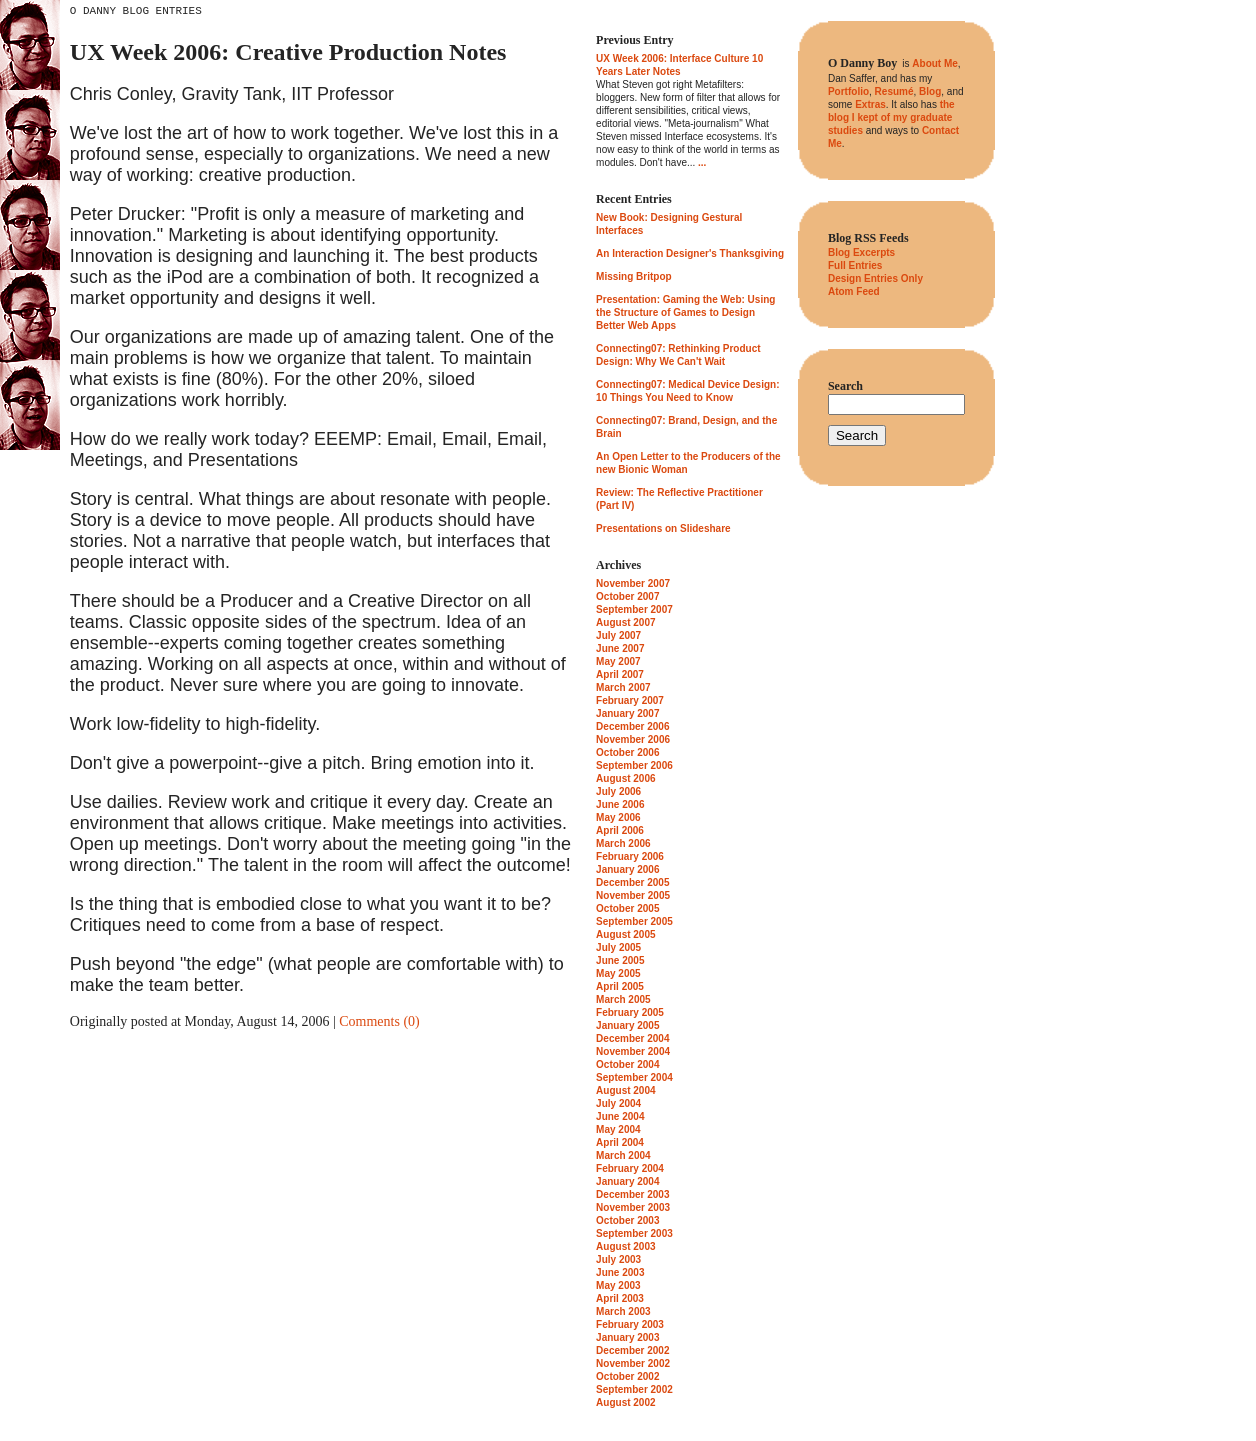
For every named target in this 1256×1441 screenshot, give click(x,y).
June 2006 (620, 804)
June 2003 (620, 1272)
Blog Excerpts (861, 252)
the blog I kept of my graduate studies (891, 117)
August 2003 (625, 1246)
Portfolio (848, 91)
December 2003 (632, 1194)
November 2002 (633, 1363)
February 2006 (630, 856)
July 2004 (618, 1103)
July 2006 (618, 791)
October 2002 (627, 1376)
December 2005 (632, 882)
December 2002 (632, 1350)
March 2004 (623, 1155)
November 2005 (633, 895)
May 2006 (618, 817)
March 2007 (623, 687)
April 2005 (620, 986)
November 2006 (633, 739)
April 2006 (620, 830)
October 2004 (627, 1064)
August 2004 (625, 1090)
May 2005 (618, 973)
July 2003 (618, 1259)
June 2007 (620, 648)
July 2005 (618, 947)
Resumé (894, 91)
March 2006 (623, 843)
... (702, 162)
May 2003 (618, 1285)
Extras (870, 104)
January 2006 (627, 869)
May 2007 (618, 661)
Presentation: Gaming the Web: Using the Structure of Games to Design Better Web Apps (685, 312)
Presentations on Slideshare (663, 528)
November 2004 (633, 1051)
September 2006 (634, 765)
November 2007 (633, 583)
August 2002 (625, 1402)
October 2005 (627, 908)
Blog (930, 91)
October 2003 (627, 1220)
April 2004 (620, 1142)
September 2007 (634, 609)
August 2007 (625, 622)
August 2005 (625, 934)
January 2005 (627, 1025)
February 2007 (630, 700)
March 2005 (623, 999)
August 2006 (625, 778)
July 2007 (618, 635)
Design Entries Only (875, 278)
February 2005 (630, 1012)
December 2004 (632, 1038)
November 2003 (633, 1207)
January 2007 (627, 713)
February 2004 (630, 1168)
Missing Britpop (634, 276)
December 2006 (632, 726)
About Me (935, 63)
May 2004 (618, 1129)
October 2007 (627, 596)
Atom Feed (854, 291)
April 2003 (620, 1298)
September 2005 (634, 921)
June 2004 (620, 1116)
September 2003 (634, 1233)
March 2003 (623, 1311)
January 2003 (627, 1337)
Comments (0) (379, 1021)
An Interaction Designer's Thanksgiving (690, 253)
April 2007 (620, 674)
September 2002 (634, 1389)
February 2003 (630, 1324)
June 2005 (620, 960)
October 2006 (627, 752)
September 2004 (634, 1077)
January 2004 (627, 1181)
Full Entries (855, 265)
